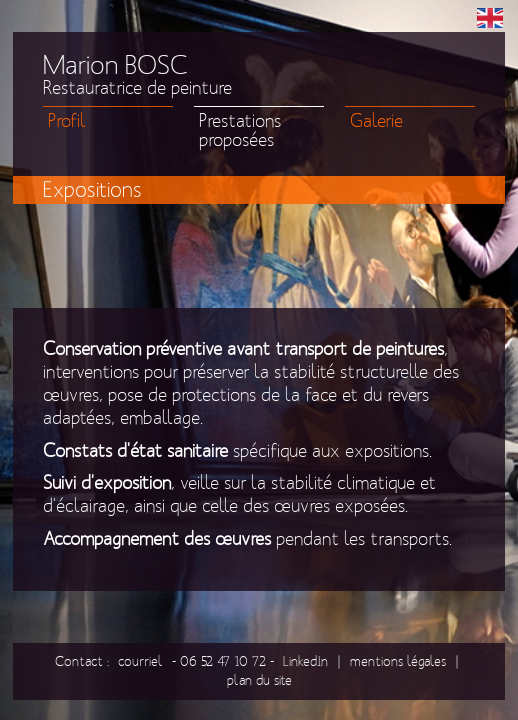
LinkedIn (305, 661)
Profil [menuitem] (67, 121)
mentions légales (398, 661)
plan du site (259, 680)
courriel (140, 661)
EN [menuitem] (490, 18)
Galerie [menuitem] (376, 121)
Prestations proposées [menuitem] (240, 131)
